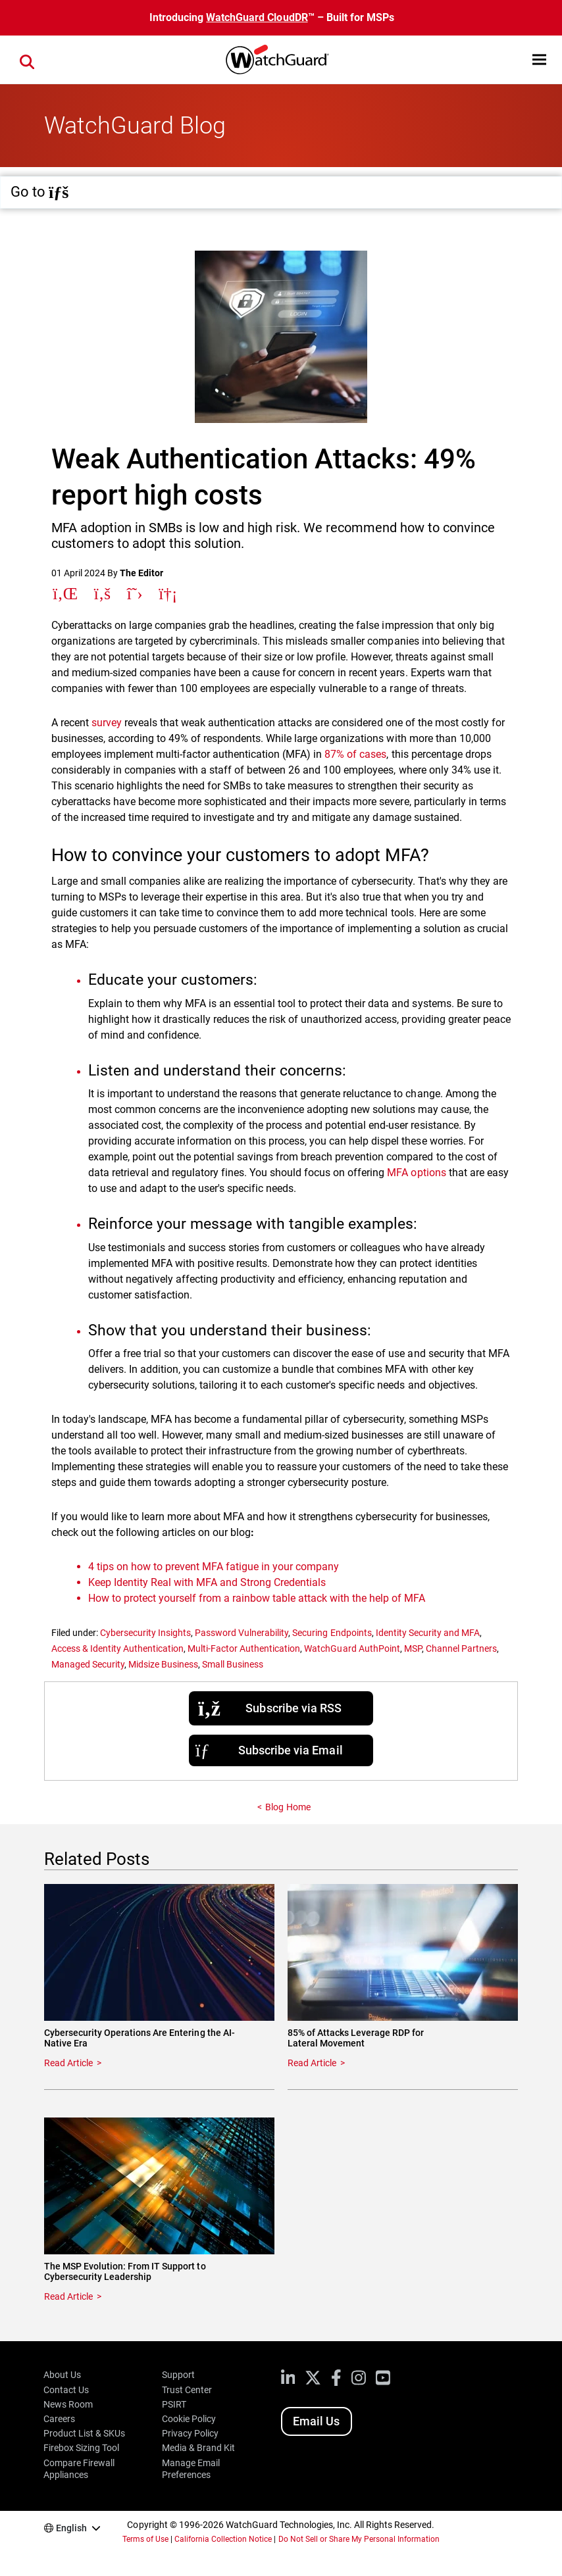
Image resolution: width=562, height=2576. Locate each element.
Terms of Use (145, 2539)
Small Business (232, 1664)
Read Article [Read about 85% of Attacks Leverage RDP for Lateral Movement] (312, 2063)
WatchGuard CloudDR (256, 17)
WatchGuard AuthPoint (351, 1648)
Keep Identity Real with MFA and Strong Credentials (207, 1582)
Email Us (316, 2421)
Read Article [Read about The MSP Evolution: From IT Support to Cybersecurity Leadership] (68, 2296)
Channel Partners (461, 1648)
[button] (539, 59)
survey (106, 722)
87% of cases (355, 754)
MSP (413, 1648)
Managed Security (87, 1664)
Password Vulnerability (241, 1632)
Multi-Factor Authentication (244, 1648)
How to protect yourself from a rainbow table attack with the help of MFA (257, 1598)
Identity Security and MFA (428, 1632)
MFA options (416, 1172)
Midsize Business (163, 1664)
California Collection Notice (223, 2539)
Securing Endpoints (331, 1632)
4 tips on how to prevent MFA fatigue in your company (214, 1566)
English (71, 2528)
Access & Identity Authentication (117, 1648)
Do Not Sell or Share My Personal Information (359, 2539)
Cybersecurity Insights (145, 1632)
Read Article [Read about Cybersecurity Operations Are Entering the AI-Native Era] (68, 2063)
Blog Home (287, 1807)
